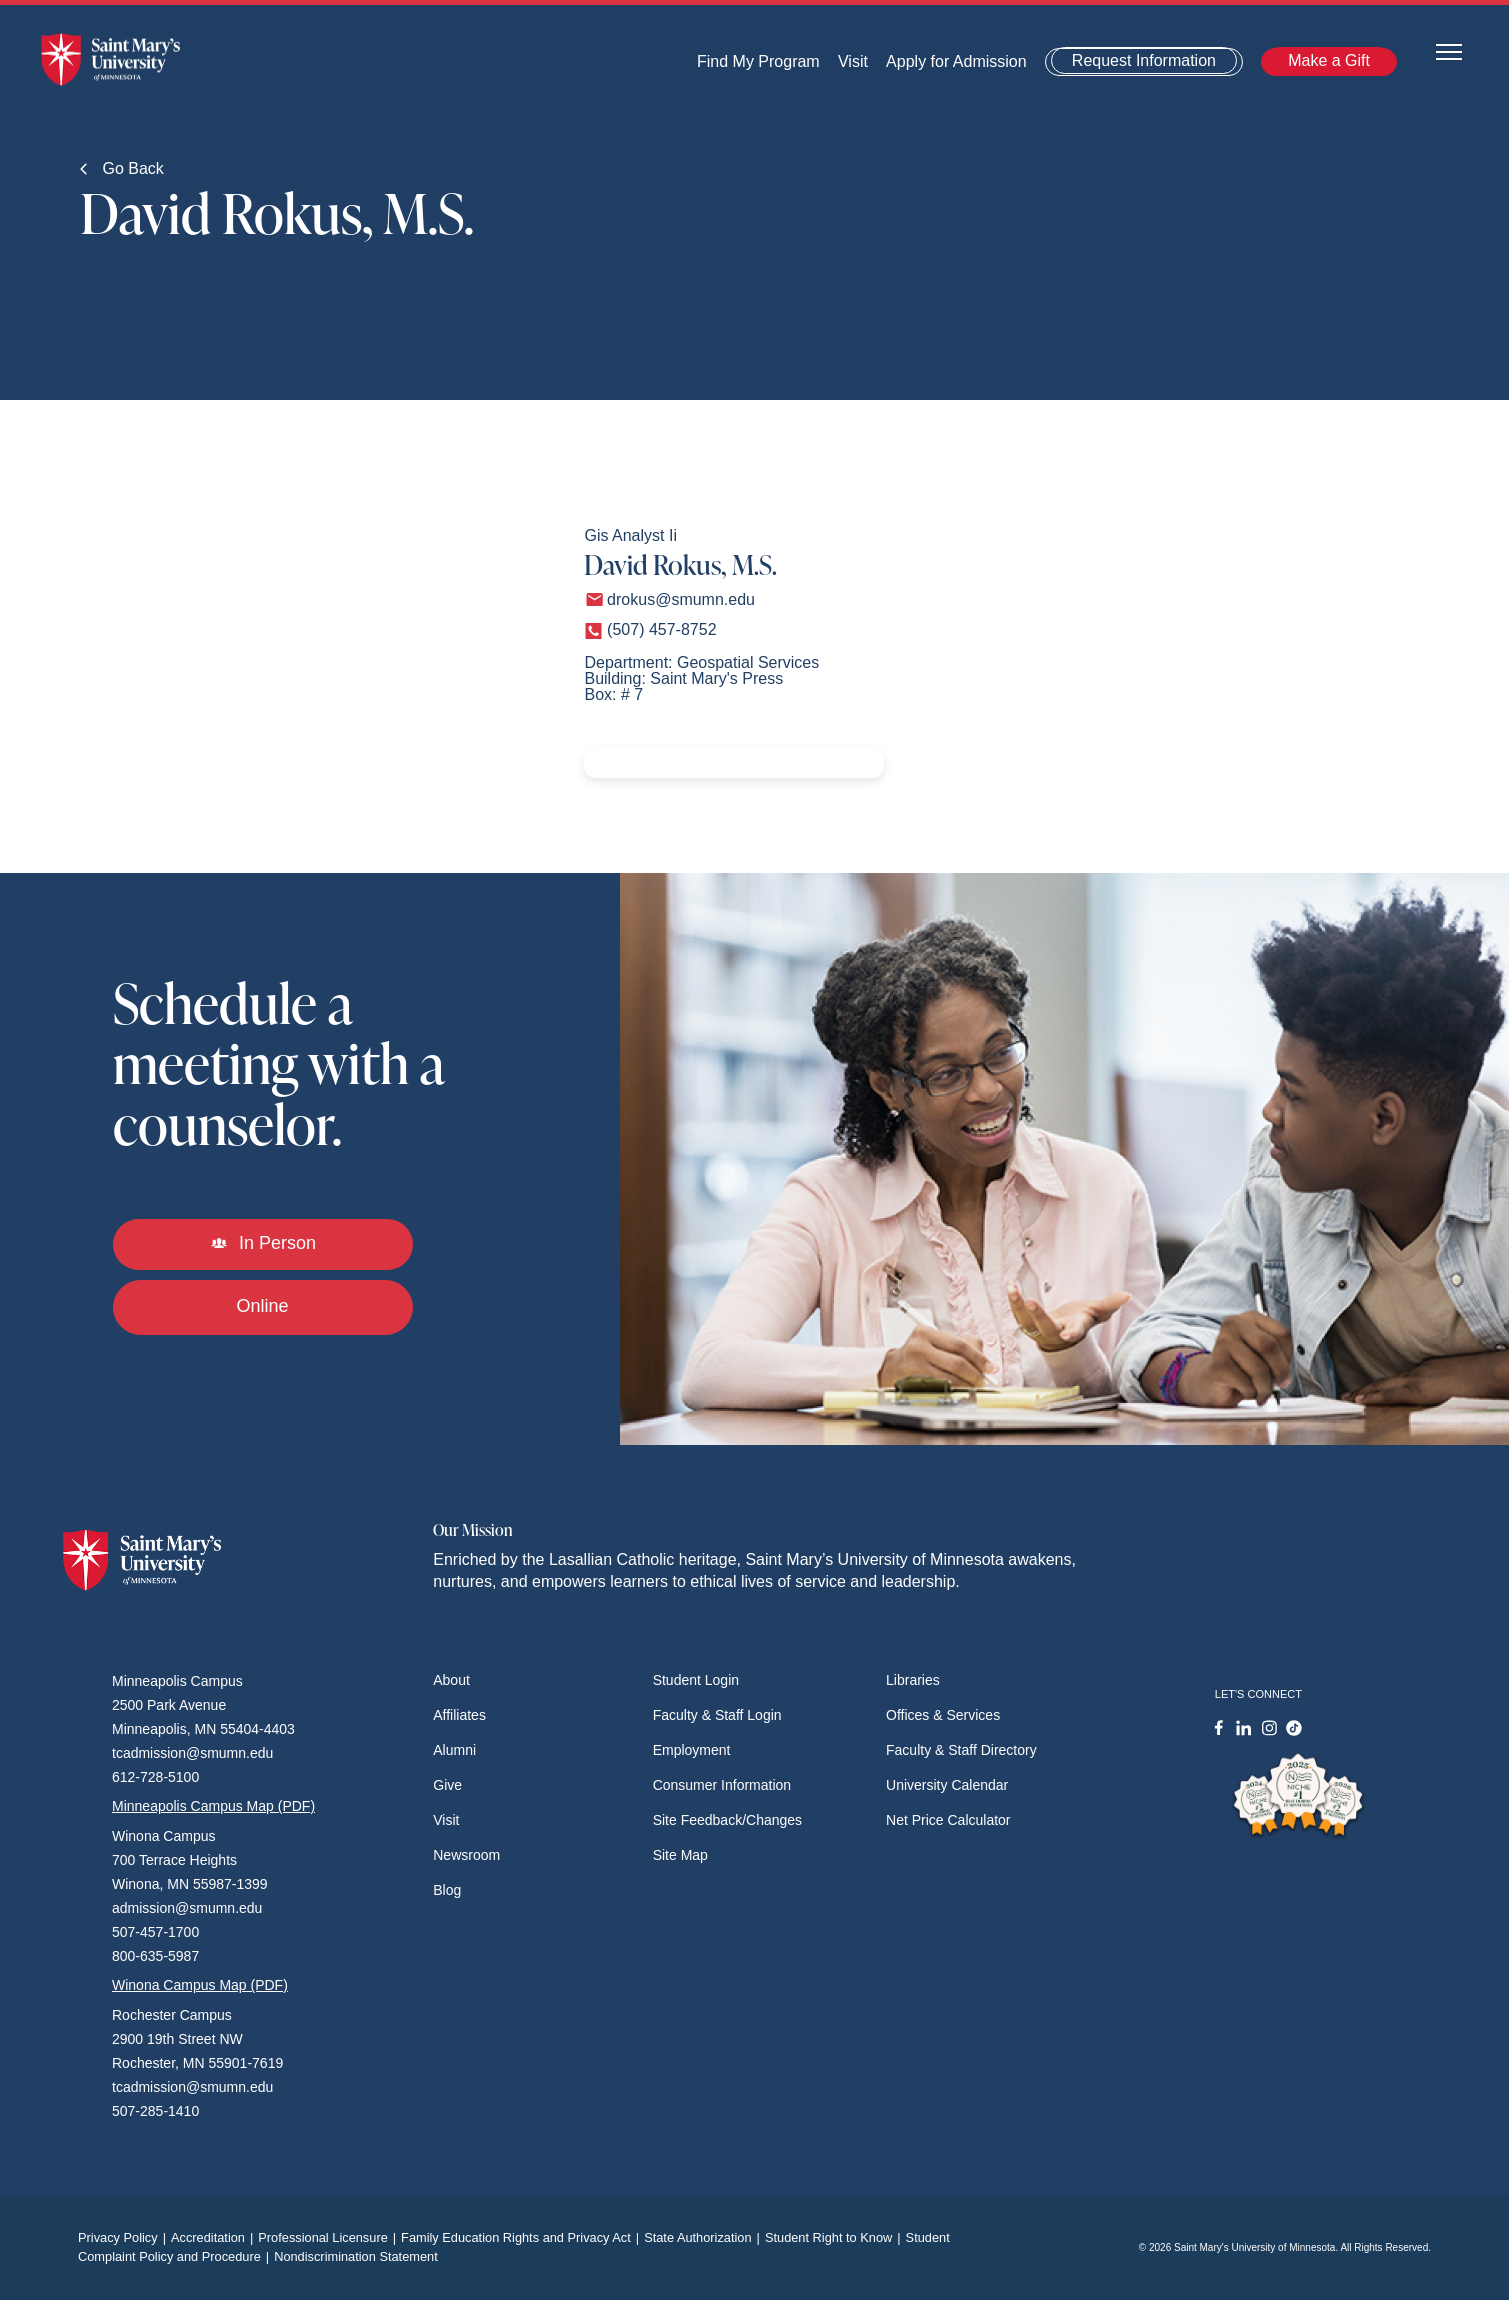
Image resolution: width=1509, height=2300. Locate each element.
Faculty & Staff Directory (961, 1750)
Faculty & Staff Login (717, 1715)
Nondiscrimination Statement (356, 2256)
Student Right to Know (835, 2237)
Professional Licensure (329, 2237)
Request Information (1144, 60)
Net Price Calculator (948, 1820)
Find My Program (758, 61)
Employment (692, 1750)
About (451, 1680)
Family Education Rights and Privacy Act (522, 2237)
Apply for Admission (956, 61)
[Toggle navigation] (1449, 50)
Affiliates (459, 1715)
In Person (262, 1243)
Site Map (680, 1855)
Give (447, 1785)
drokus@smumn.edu (681, 599)
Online (262, 1306)
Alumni (454, 1750)
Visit (853, 61)
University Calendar (947, 1785)
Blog (447, 1890)
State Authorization (704, 2237)
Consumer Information (722, 1785)
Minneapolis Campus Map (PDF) (213, 1806)
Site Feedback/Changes (727, 1820)
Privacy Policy (124, 2237)
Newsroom (466, 1855)
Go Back (122, 168)
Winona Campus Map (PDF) (200, 1985)
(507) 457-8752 (661, 629)
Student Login (696, 1680)
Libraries (913, 1680)
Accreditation (214, 2237)
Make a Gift (1329, 60)
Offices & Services (943, 1715)
